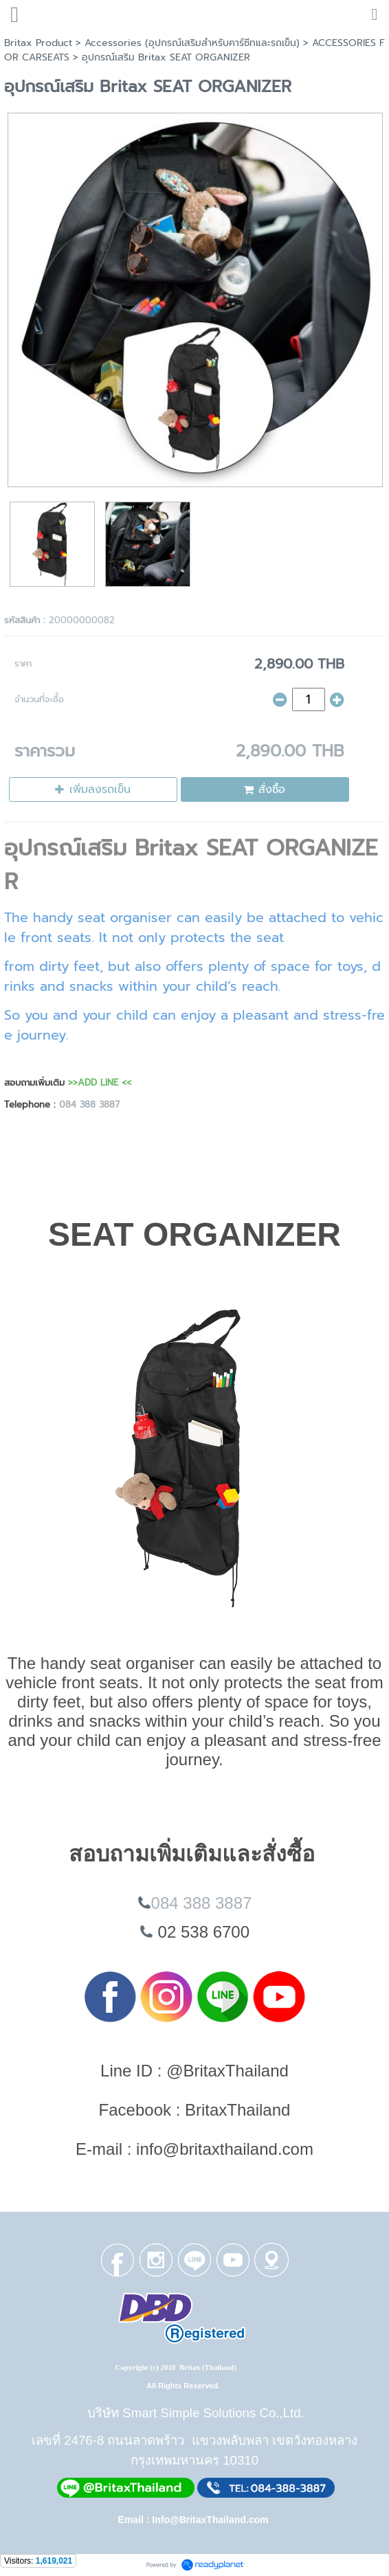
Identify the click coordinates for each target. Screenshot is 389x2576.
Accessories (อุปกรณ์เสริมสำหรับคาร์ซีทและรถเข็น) (192, 43)
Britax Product (38, 43)
